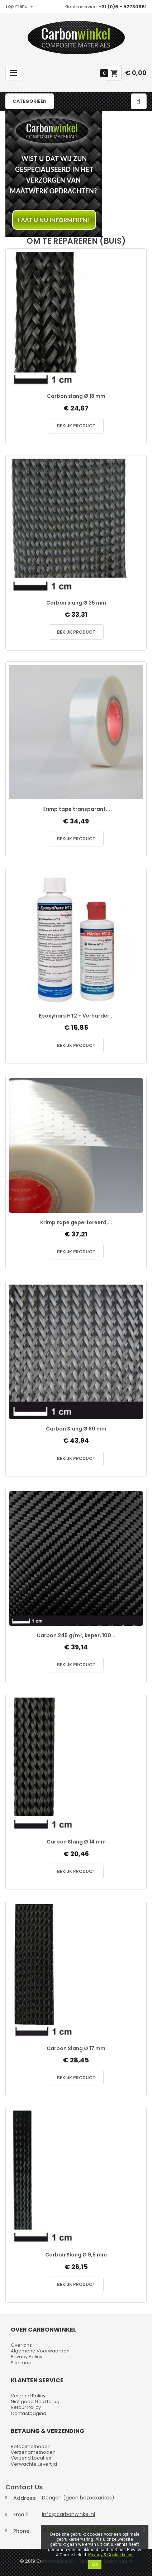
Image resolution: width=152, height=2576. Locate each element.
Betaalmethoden (31, 2446)
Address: (24, 2498)
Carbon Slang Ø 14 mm (76, 1842)
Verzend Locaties (31, 2458)
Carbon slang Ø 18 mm (76, 396)
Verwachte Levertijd (34, 2464)
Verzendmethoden (33, 2452)
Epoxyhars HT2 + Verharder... (76, 1016)
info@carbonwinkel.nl (68, 2514)
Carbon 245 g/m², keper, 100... (76, 1635)
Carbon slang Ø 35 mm (76, 603)
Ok (95, 2564)
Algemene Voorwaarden (40, 2350)
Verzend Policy (28, 2395)
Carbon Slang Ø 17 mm (76, 2048)
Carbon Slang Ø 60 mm (76, 1429)
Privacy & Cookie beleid (111, 2554)
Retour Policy (26, 2407)
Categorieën (30, 101)
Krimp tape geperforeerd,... (76, 1222)
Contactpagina (28, 2413)
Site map (21, 2362)
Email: (20, 2514)
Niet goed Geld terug (35, 2401)
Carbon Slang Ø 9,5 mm (76, 2255)
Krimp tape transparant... (76, 809)
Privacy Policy (26, 2356)
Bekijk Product (76, 426)
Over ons (21, 2345)
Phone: (21, 2531)
